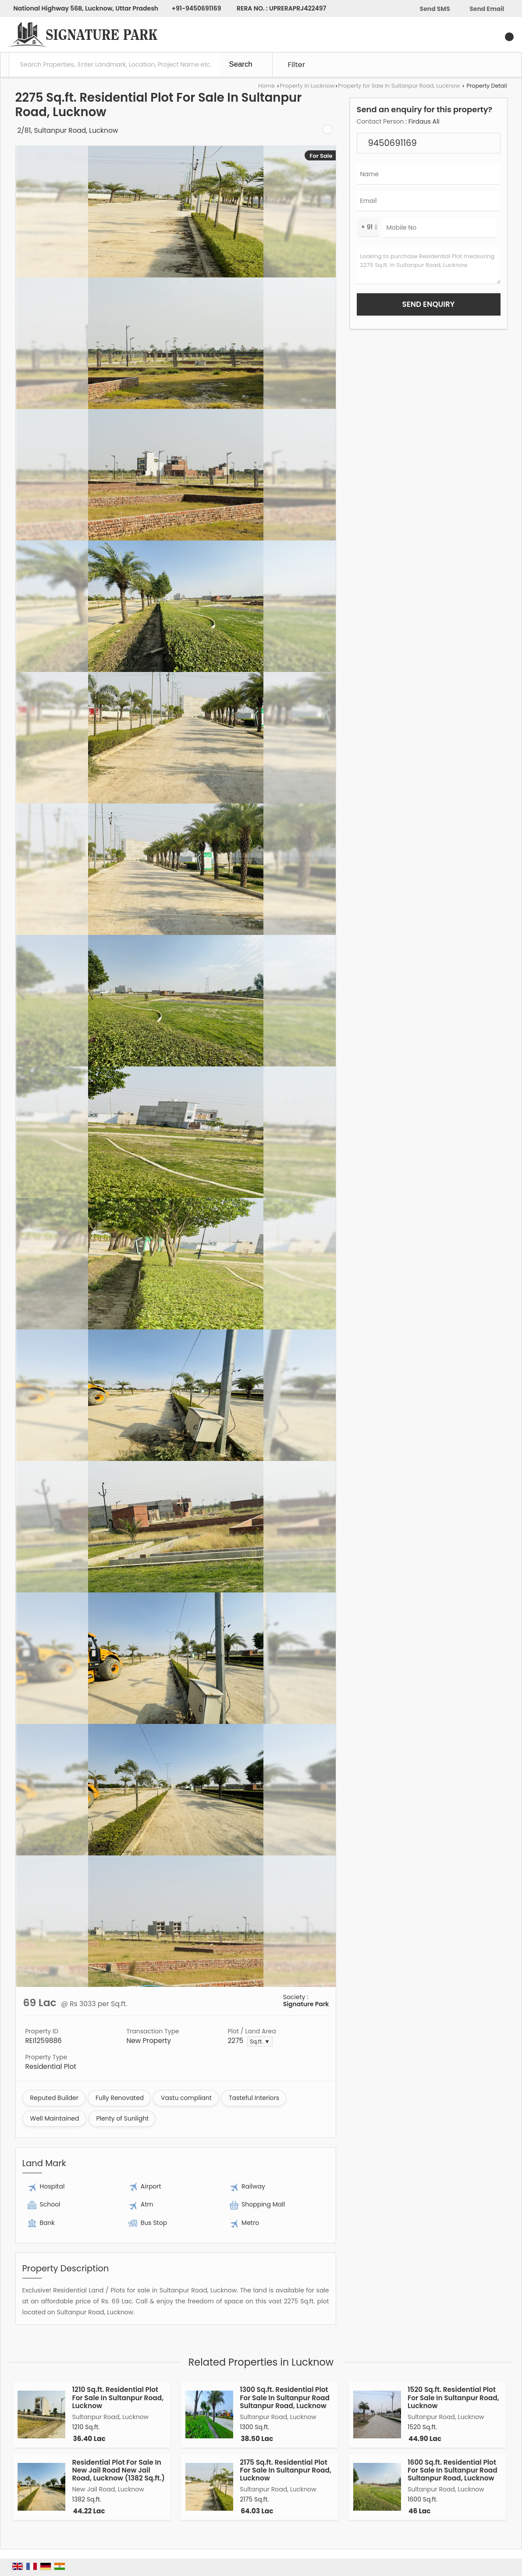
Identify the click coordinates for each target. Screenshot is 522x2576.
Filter (296, 64)
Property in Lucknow (307, 85)
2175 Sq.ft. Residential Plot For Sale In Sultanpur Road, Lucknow (285, 2470)
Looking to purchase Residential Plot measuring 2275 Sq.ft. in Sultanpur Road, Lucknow (429, 265)
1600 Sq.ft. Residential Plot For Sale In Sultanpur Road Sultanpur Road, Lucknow (452, 2470)
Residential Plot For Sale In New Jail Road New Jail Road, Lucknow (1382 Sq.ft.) (118, 2470)
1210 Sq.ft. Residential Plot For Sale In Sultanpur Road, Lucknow (118, 2397)
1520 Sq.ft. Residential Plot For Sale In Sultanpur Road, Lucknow (453, 2397)
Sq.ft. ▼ (260, 2041)
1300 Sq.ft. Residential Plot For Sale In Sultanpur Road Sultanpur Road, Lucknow (285, 2397)
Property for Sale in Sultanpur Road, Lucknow (399, 85)
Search (240, 64)
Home (266, 85)
